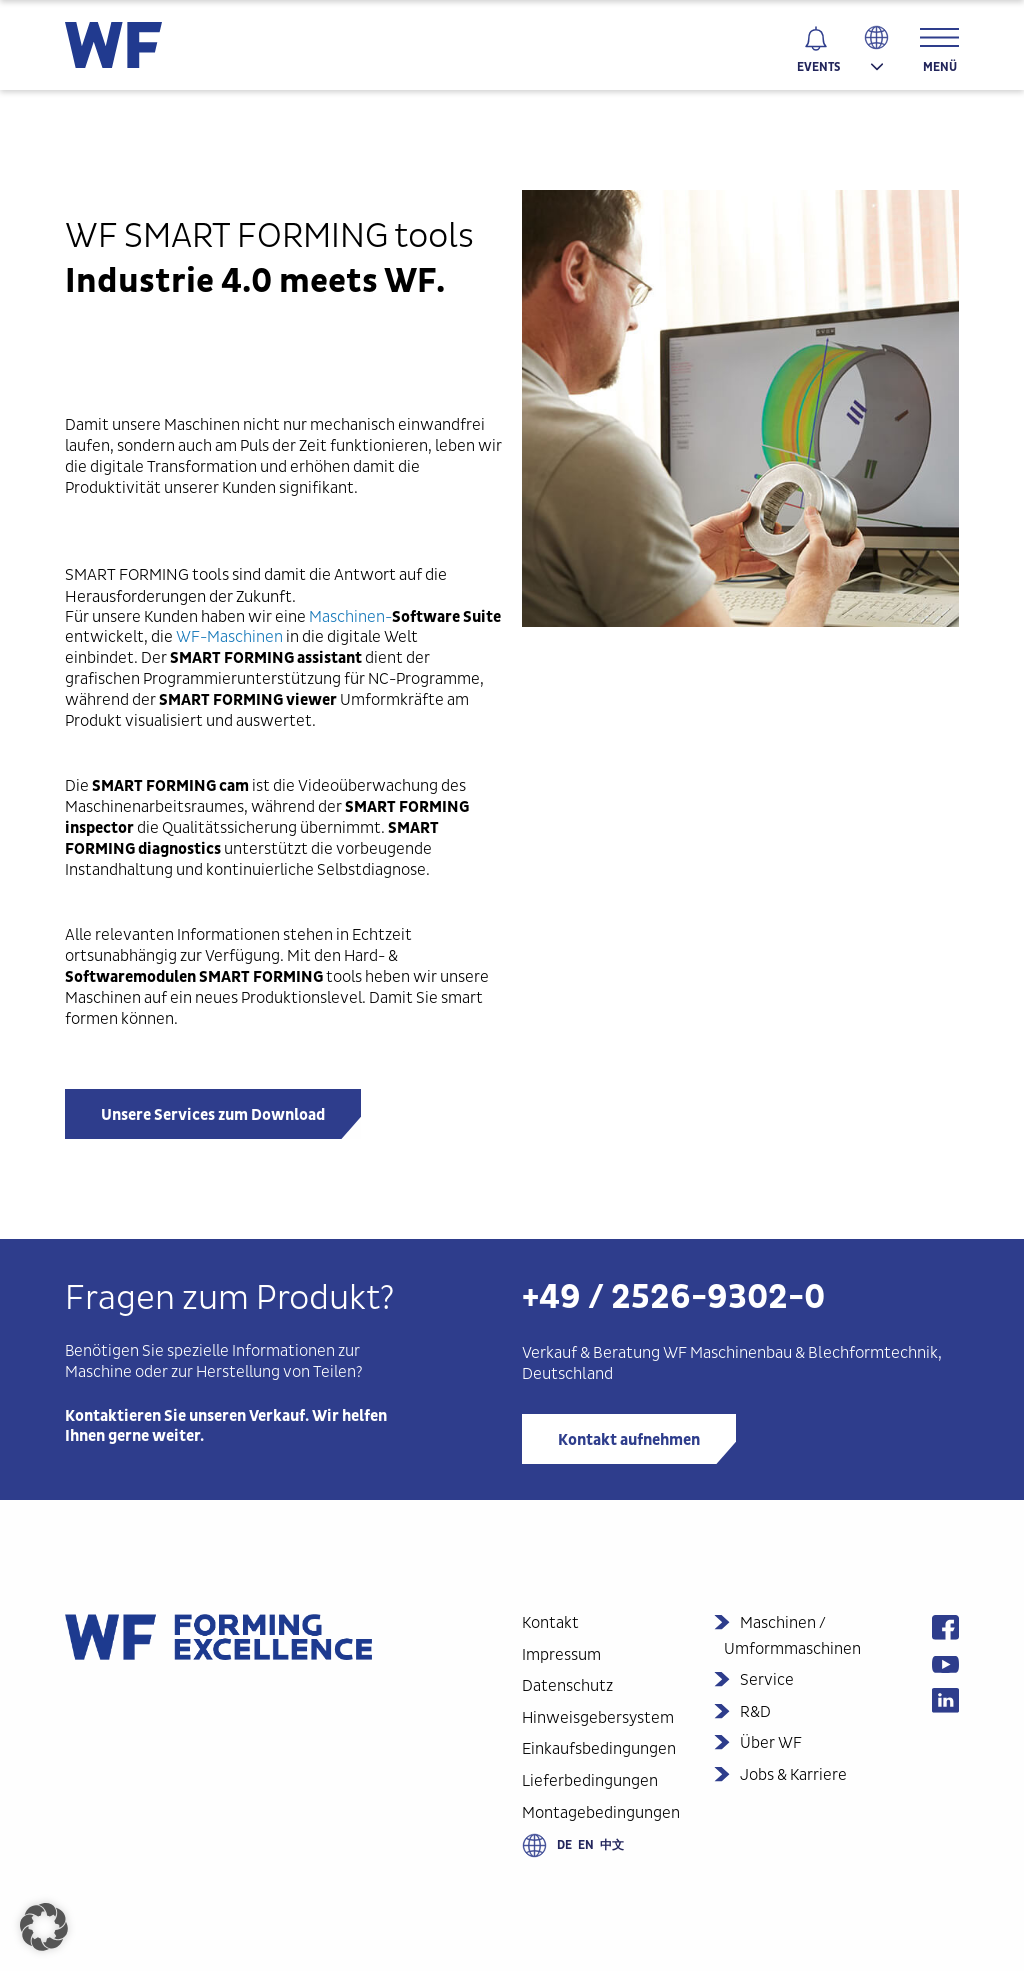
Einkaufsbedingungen (599, 1748)
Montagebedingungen (601, 1812)
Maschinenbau (741, 1352)
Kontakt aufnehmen (629, 1440)
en (586, 1845)
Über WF (771, 1742)
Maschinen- (405, 616)
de (564, 1845)
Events (818, 67)
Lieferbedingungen (590, 1780)
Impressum (561, 1654)
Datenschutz (567, 1685)
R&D (755, 1711)
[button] (44, 1927)
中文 (612, 1845)
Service (767, 1679)
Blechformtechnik (871, 1352)
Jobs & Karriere (793, 1774)
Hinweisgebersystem (598, 1717)
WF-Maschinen (229, 636)
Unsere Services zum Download (213, 1115)
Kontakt (550, 1622)
